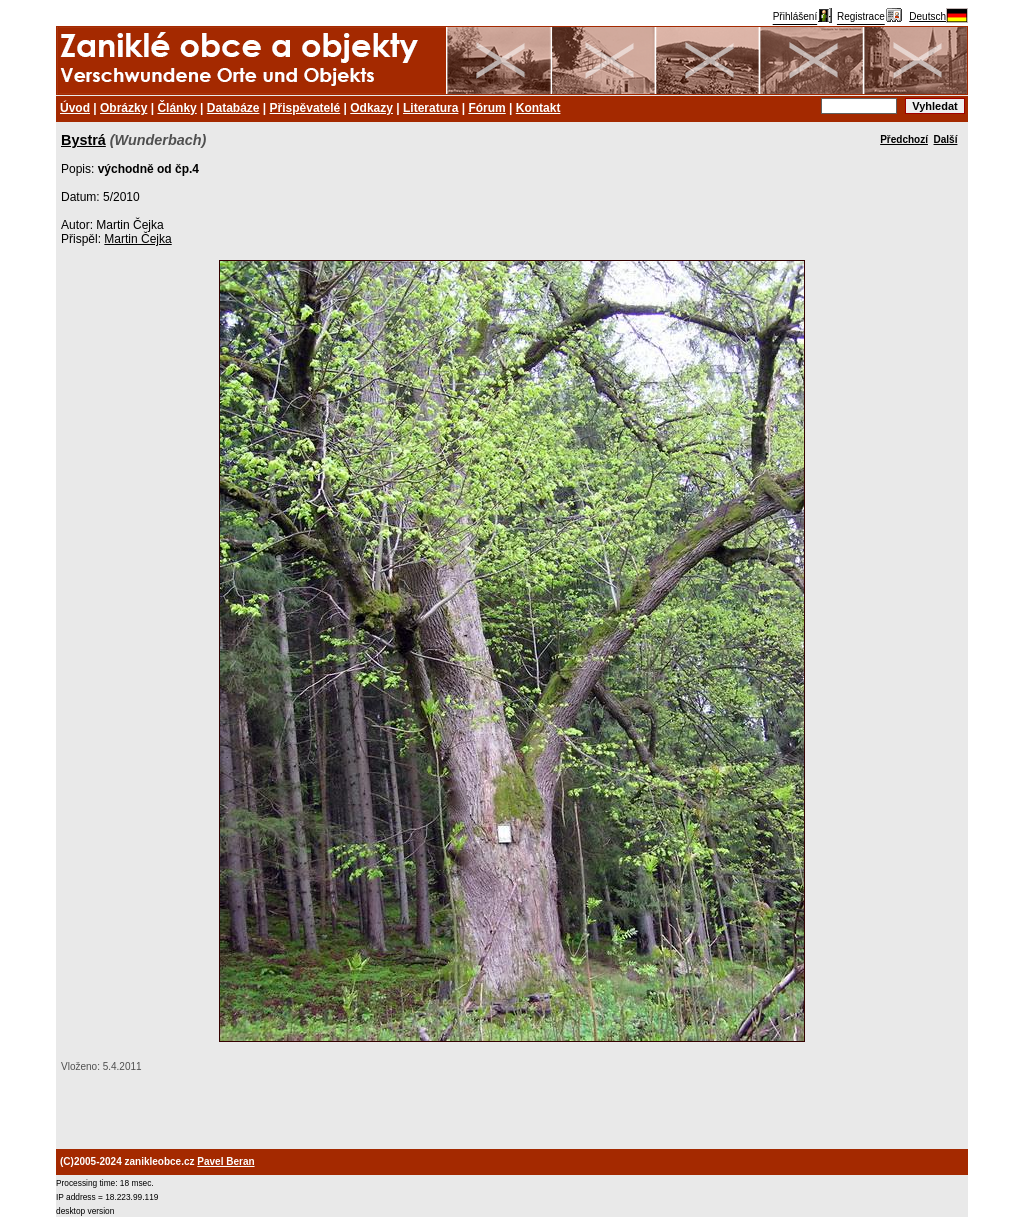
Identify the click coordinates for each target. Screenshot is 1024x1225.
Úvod (75, 108)
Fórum (486, 108)
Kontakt (538, 108)
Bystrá (83, 140)
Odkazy (371, 108)
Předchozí (904, 139)
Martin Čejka (137, 239)
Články (176, 108)
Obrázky (123, 108)
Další (946, 139)
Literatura (430, 108)
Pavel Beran (225, 1161)
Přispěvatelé (305, 108)
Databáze (233, 108)
